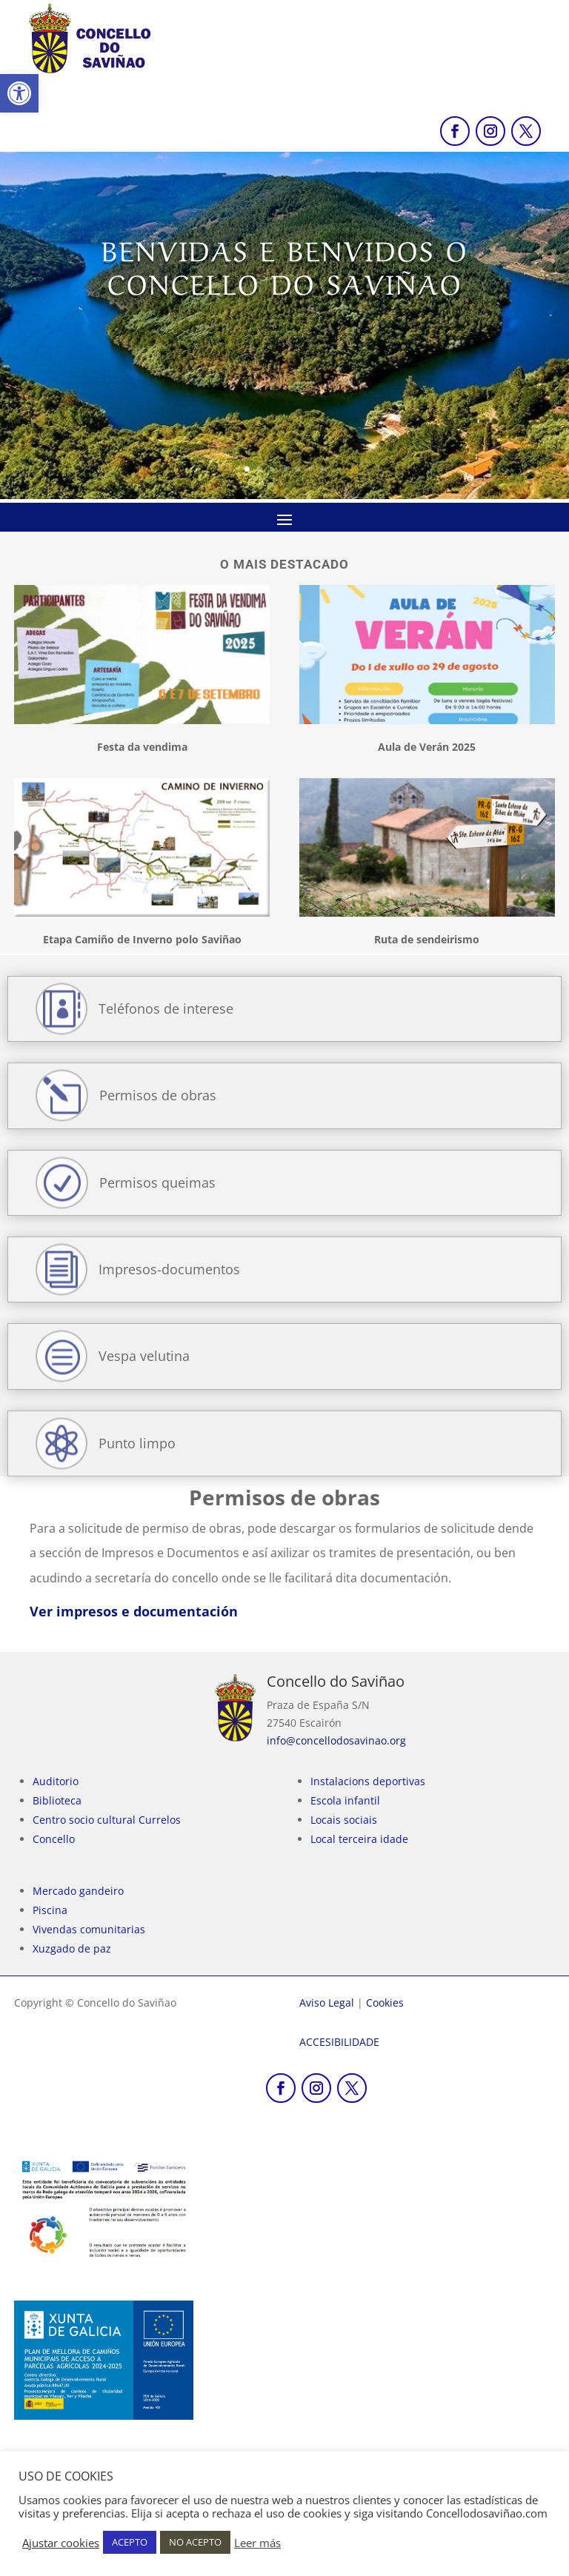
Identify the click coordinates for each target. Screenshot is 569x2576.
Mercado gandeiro (78, 1891)
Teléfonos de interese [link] (166, 1008)
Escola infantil (345, 1800)
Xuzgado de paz (72, 1948)
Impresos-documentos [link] (169, 1269)
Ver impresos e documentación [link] (134, 1611)
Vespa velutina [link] (144, 1356)
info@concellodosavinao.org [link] (336, 1740)
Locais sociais (343, 1820)
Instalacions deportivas (367, 1781)
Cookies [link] (385, 2002)
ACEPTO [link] (129, 2542)
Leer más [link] (257, 2542)
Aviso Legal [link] (326, 2002)
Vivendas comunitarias (89, 1929)
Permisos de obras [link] (157, 1095)
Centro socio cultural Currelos (107, 1820)
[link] (19, 93)
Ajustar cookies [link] (60, 2542)
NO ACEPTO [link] (195, 2542)
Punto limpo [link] (137, 1443)
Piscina (50, 1910)
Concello (54, 1839)
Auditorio (56, 1781)
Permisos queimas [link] (157, 1182)
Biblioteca (57, 1800)
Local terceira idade (359, 1839)
